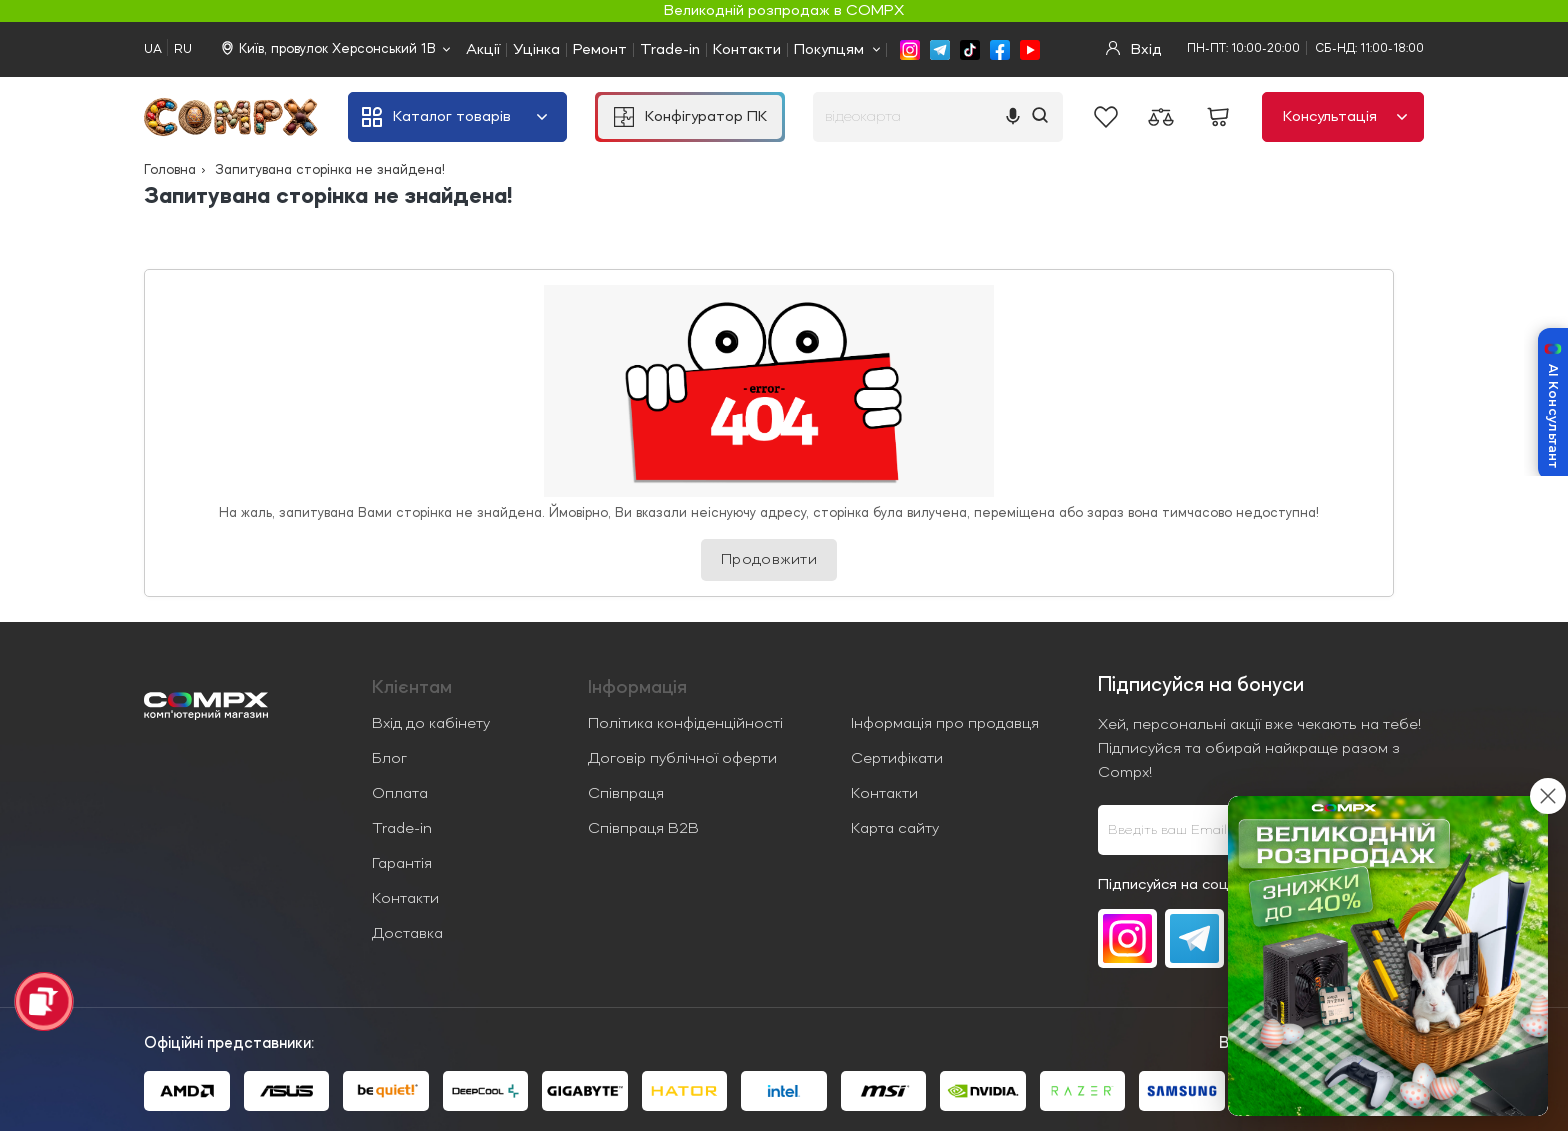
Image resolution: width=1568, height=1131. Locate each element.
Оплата (400, 794)
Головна (170, 170)
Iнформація (637, 688)
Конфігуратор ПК (690, 117)
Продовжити (769, 560)
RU (183, 49)
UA (153, 49)
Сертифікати (897, 759)
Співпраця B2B (643, 829)
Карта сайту (895, 829)
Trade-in (670, 50)
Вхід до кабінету (431, 724)
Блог (389, 759)
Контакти (747, 50)
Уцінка (536, 50)
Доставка (407, 934)
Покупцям (829, 50)
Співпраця (626, 794)
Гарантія (402, 864)
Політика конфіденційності (685, 724)
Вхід (1134, 49)
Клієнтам (412, 688)
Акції (483, 50)
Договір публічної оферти (682, 759)
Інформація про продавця (945, 724)
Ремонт (600, 50)
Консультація (1345, 117)
